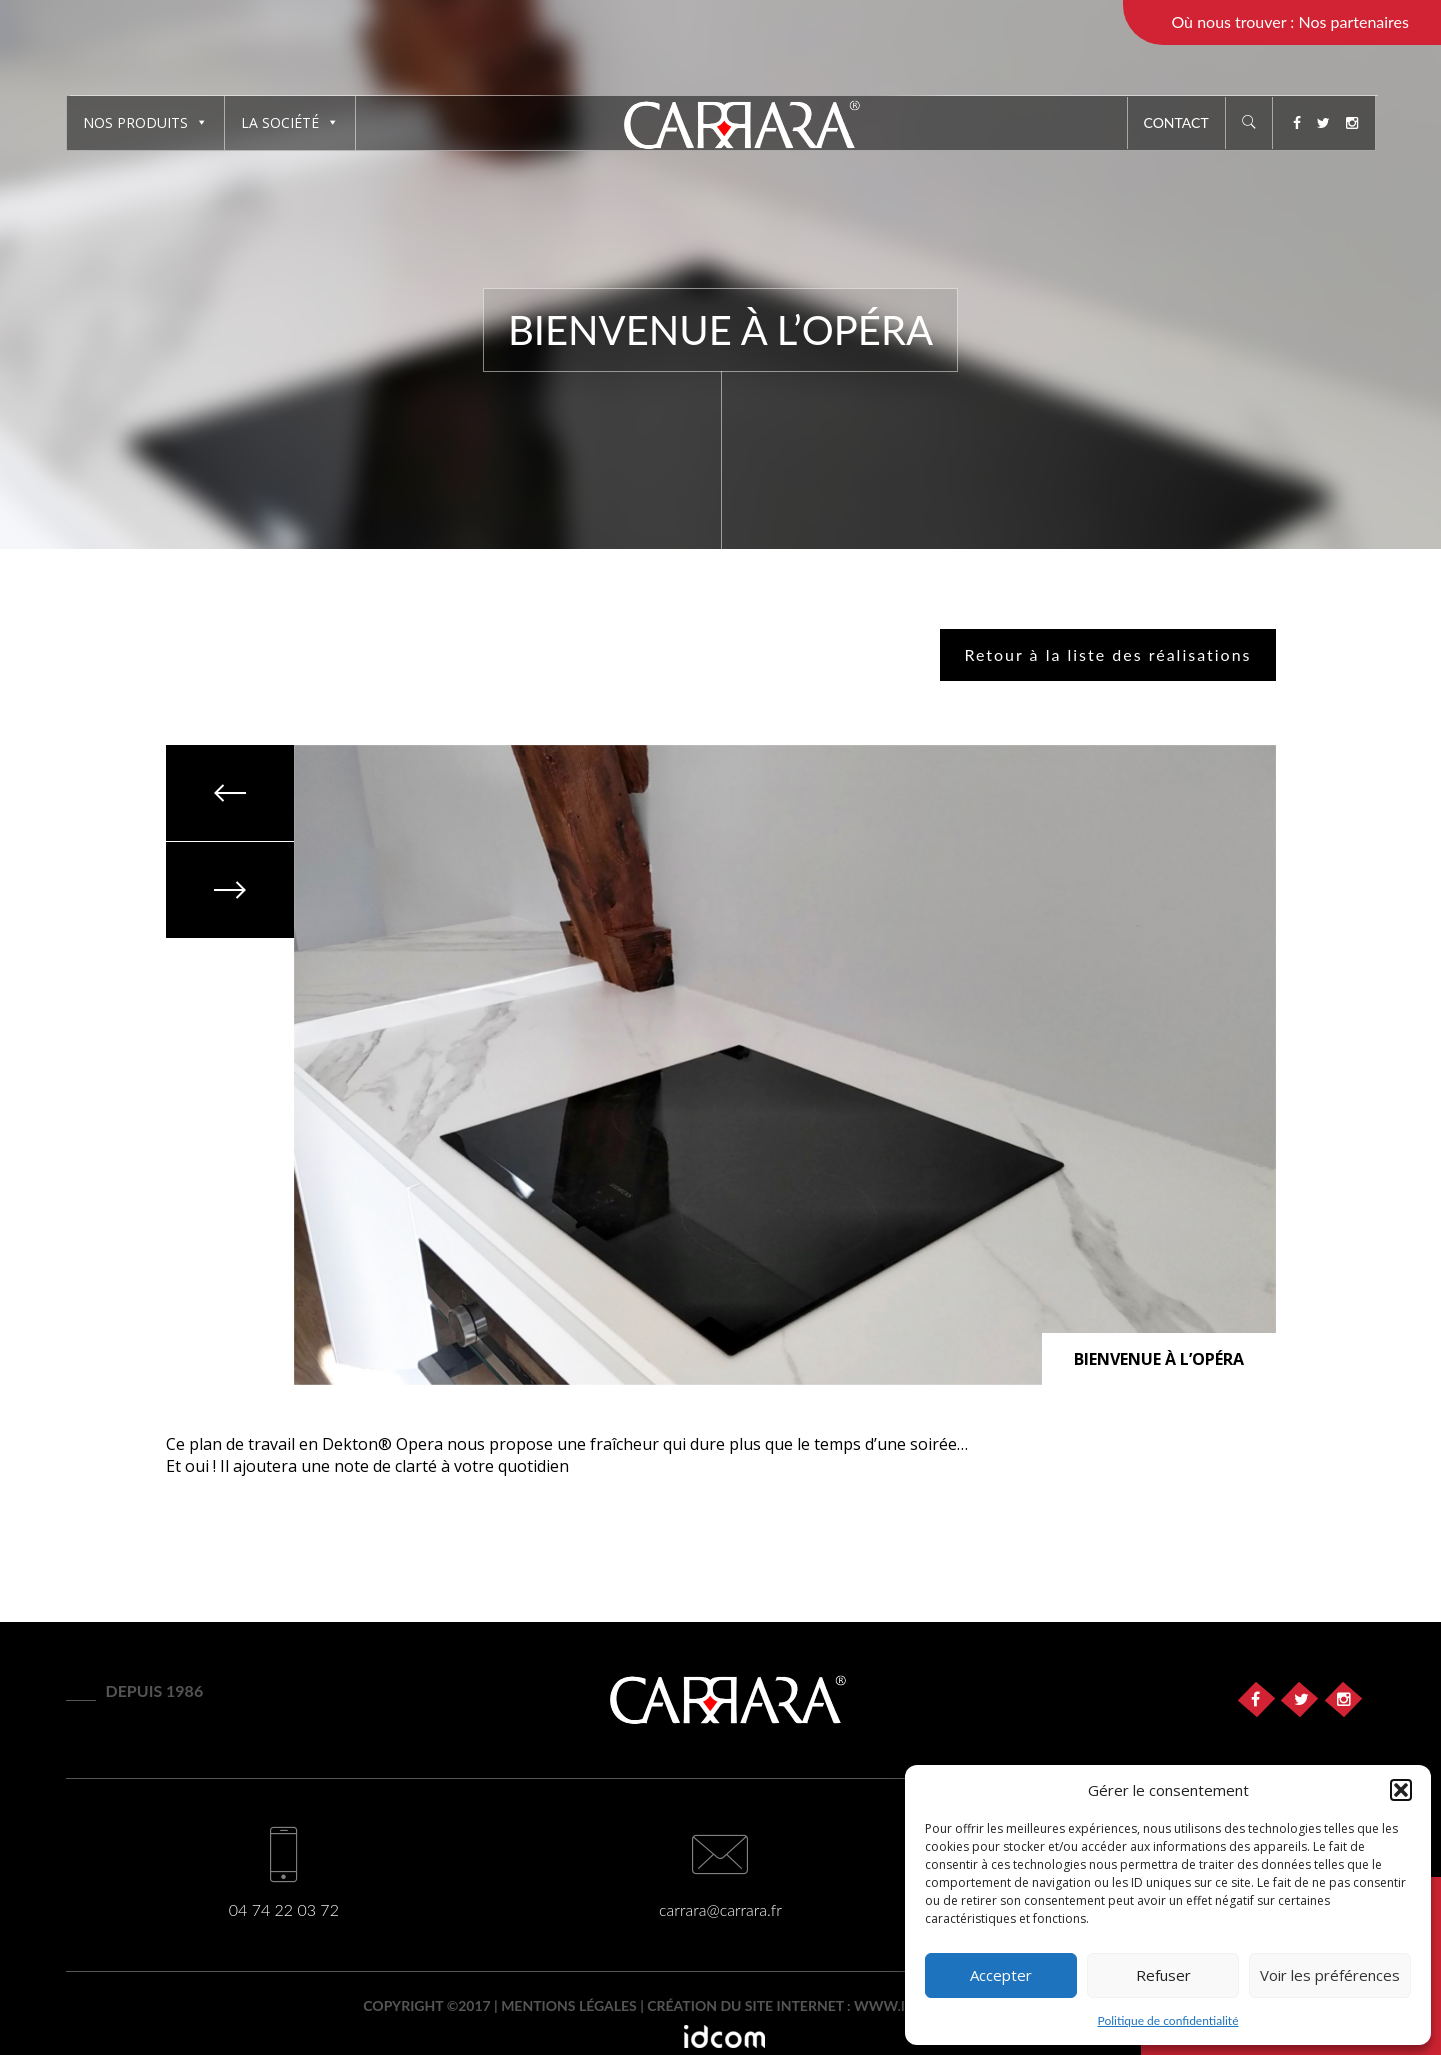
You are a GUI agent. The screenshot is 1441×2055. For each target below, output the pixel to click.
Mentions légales (569, 2005)
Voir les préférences (1330, 1975)
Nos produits (145, 122)
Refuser (1163, 1975)
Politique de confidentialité (1168, 2020)
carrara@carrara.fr (720, 1909)
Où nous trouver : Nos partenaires (1290, 21)
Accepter (1001, 1975)
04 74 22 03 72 (284, 1909)
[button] (1401, 1790)
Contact (1176, 122)
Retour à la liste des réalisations (1107, 654)
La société (290, 122)
